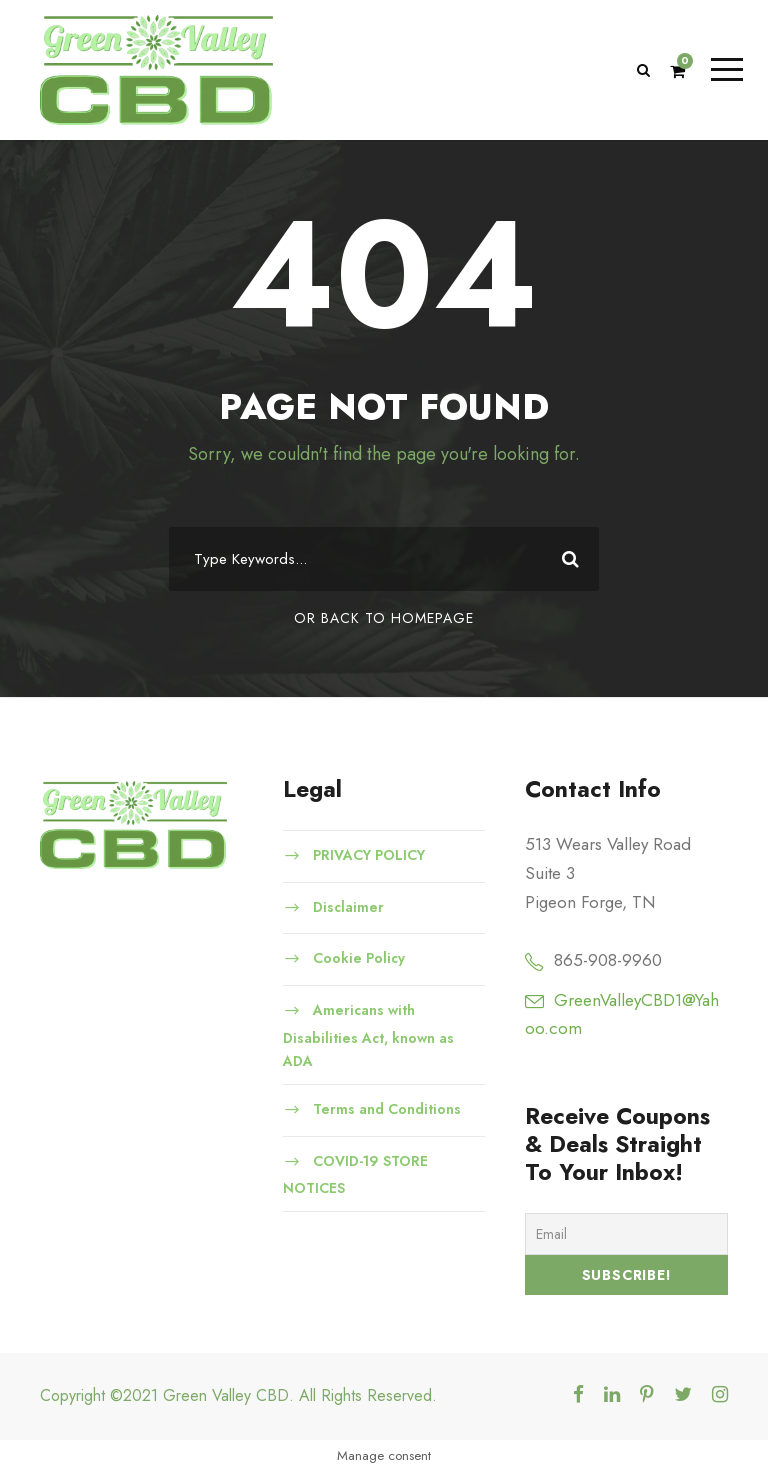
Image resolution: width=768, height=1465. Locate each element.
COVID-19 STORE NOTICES (356, 1175)
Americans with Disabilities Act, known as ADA (368, 1035)
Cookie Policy (359, 958)
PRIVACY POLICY (371, 855)
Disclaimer (348, 907)
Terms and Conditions (386, 1109)
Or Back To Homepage (384, 618)
